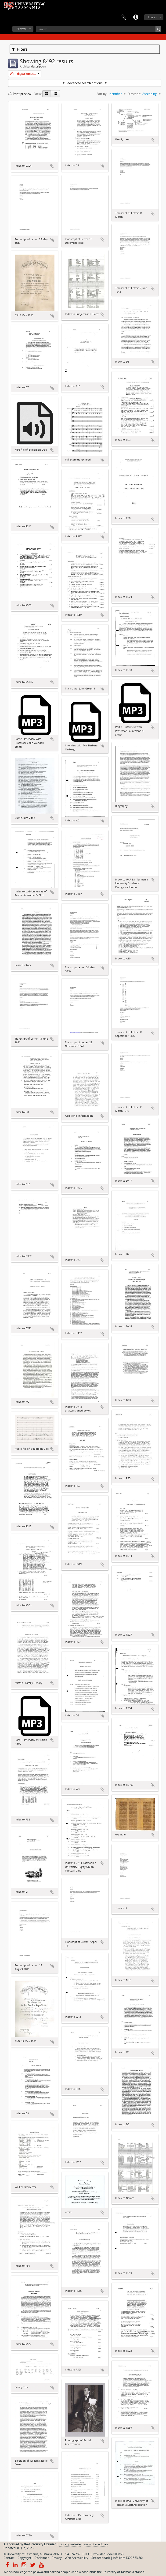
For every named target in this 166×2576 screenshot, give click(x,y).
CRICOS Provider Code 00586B (102, 2554)
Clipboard (124, 17)
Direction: (134, 94)
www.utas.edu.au (96, 2544)
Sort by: (102, 94)
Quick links (135, 17)
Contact (9, 2558)
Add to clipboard (52, 166)
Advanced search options (84, 83)
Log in (152, 17)
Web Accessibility (76, 2558)
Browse (21, 29)
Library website (70, 2544)
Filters (20, 49)
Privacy (57, 2558)
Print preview (19, 94)
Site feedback (100, 2558)
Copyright (24, 2558)
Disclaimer (41, 2558)
